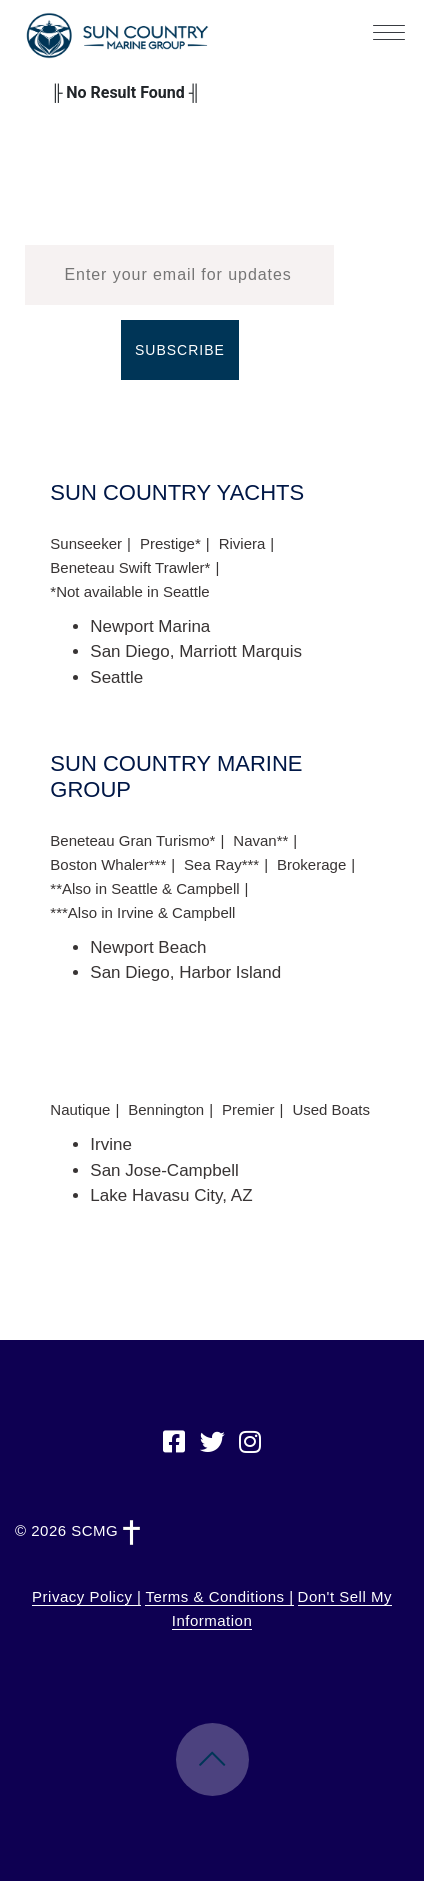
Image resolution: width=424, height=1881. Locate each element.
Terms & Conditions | (219, 1596)
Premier (248, 1109)
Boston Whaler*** (108, 864)
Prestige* (170, 543)
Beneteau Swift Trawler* (130, 567)
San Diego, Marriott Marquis (196, 651)
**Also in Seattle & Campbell (144, 888)
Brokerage (311, 864)
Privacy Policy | (86, 1596)
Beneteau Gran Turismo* (132, 840)
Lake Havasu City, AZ (171, 1195)
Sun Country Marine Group (117, 35)
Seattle (116, 677)
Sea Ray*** (221, 864)
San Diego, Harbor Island (185, 972)
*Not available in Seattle (129, 591)
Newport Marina (150, 626)
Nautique (80, 1109)
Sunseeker (86, 543)
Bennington (166, 1109)
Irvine (111, 1144)
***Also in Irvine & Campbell (142, 912)
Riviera (242, 543)
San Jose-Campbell (164, 1170)
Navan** (260, 840)
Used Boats (331, 1109)
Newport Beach (148, 947)
